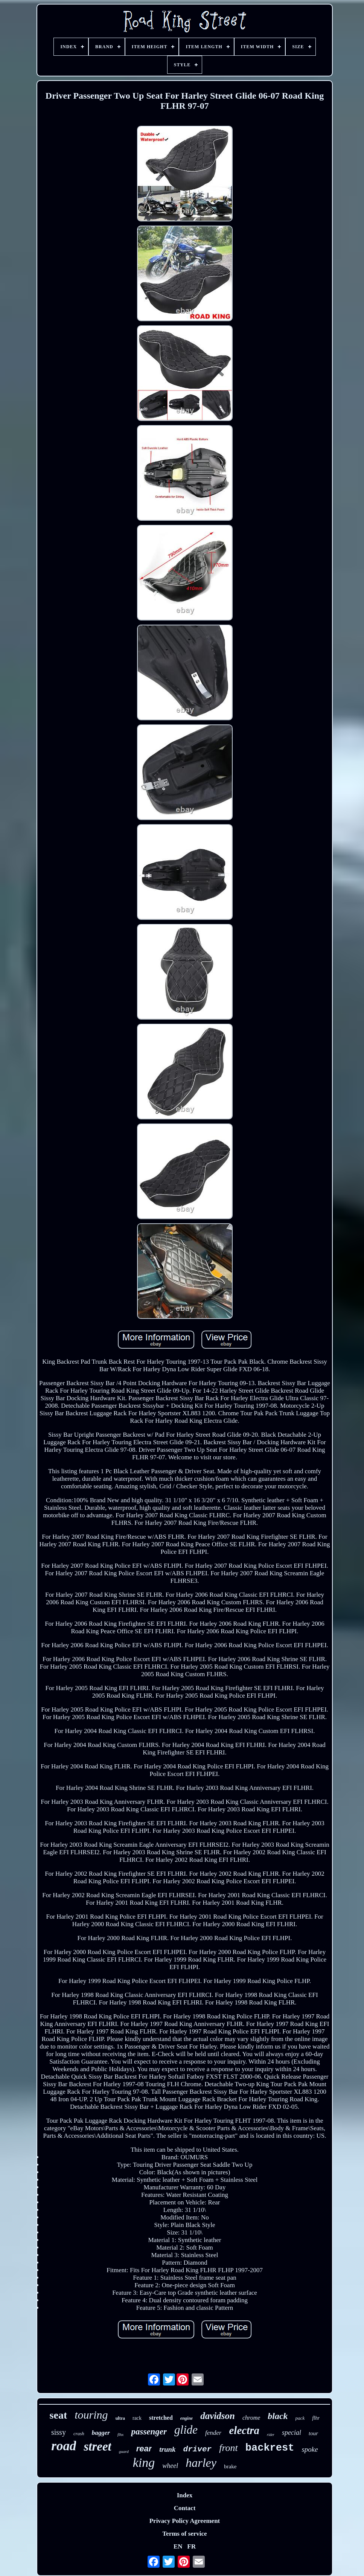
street (97, 2446)
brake (230, 2466)
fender (213, 2432)
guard (124, 2451)
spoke (310, 2449)
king (144, 2462)
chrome (251, 2417)
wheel (170, 2465)
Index (185, 2495)
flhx (120, 2434)
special (291, 2432)
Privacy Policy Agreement (184, 2520)
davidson (217, 2416)
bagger (101, 2432)
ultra (120, 2418)
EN (178, 2546)
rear (144, 2448)
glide (186, 2429)
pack (300, 2418)
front (228, 2447)
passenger (149, 2431)
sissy (58, 2432)
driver (197, 2449)
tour (313, 2433)
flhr (316, 2418)
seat (58, 2415)
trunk (167, 2449)
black (278, 2416)
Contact (185, 2508)
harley (201, 2462)
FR (191, 2546)
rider (270, 2435)
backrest (269, 2448)
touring (91, 2414)
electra (244, 2430)
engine (186, 2418)
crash (78, 2433)
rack (137, 2418)
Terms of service (184, 2533)
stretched (161, 2417)
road (63, 2446)
